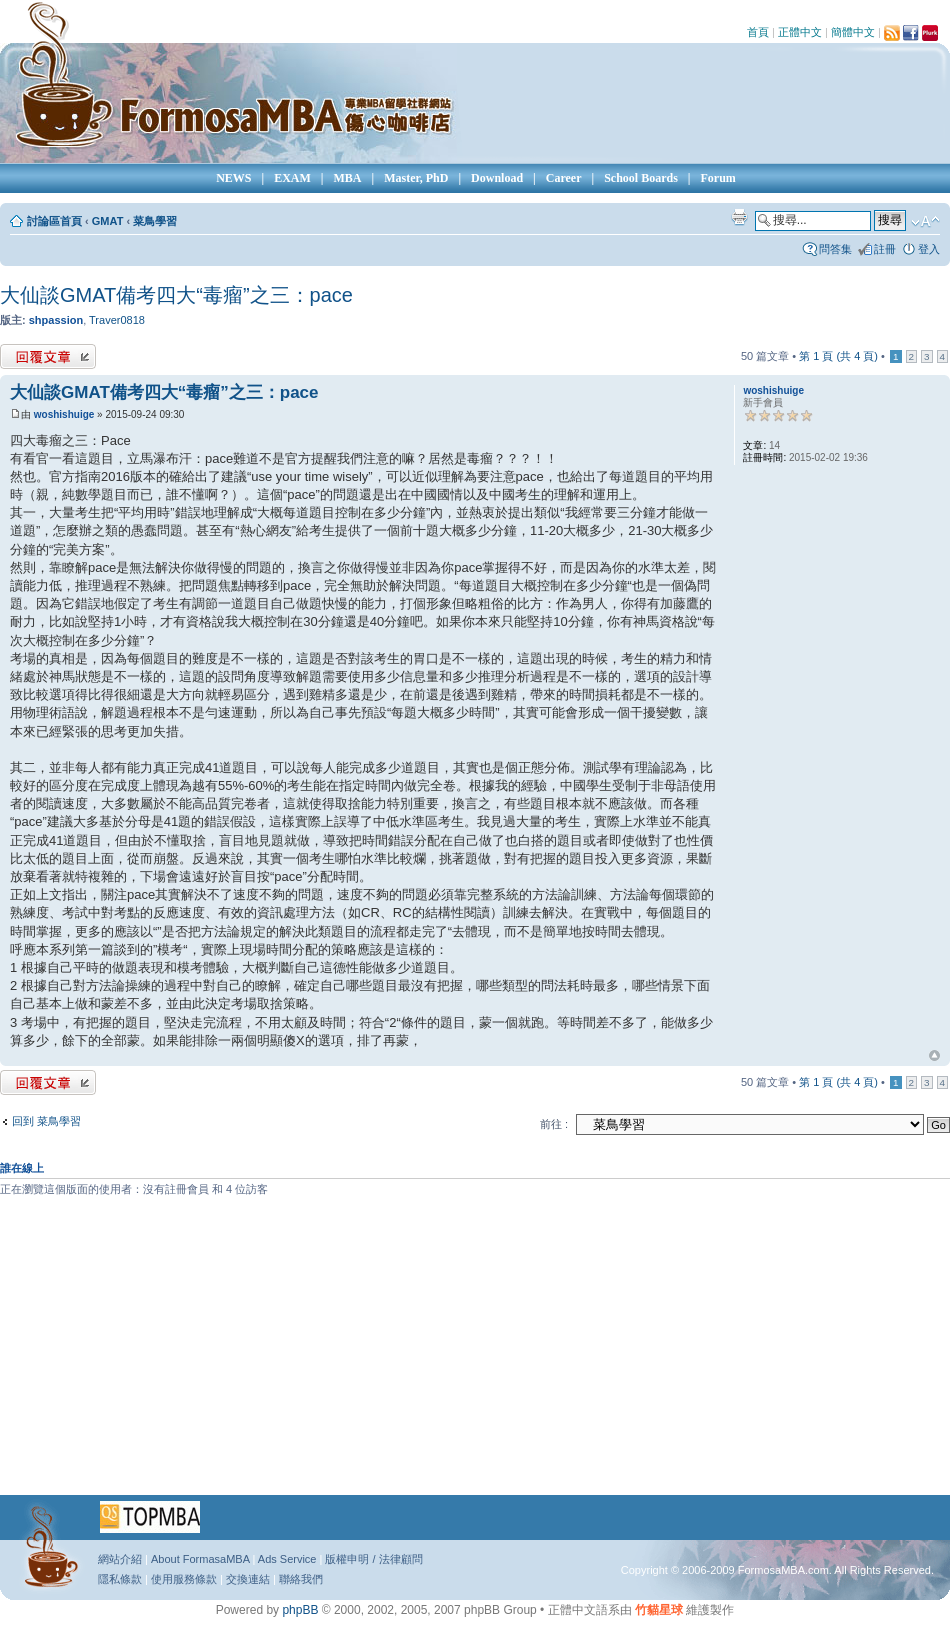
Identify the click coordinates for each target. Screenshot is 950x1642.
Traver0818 (117, 320)
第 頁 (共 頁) (838, 356)
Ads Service (287, 1559)
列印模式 (739, 217)
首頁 (758, 32)
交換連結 (248, 1579)
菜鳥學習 (155, 221)
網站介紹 (120, 1559)
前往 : (554, 1124)
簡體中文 (853, 32)
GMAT (108, 221)
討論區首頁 (54, 221)
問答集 (835, 249)
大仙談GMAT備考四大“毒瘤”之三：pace (176, 295)
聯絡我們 (301, 1579)
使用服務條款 (184, 1579)
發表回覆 (48, 356)
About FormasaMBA (200, 1559)
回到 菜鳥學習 (46, 1121)
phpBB (300, 1610)
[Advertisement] (439, 1353)
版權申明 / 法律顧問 (373, 1559)
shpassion (56, 320)
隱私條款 (120, 1579)
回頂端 (934, 1056)
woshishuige (64, 414)
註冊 (885, 249)
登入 (929, 249)
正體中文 (800, 32)
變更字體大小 (925, 222)
